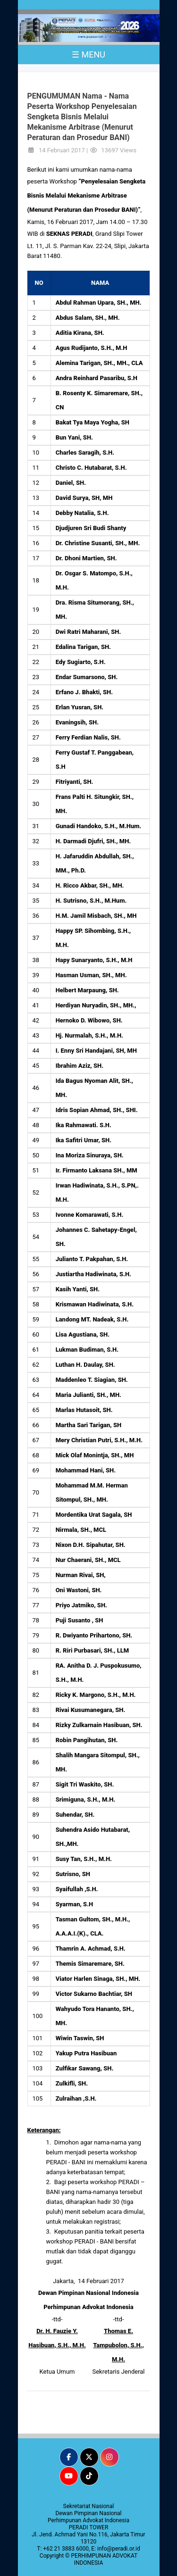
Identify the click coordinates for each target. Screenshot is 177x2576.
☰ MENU (88, 54)
